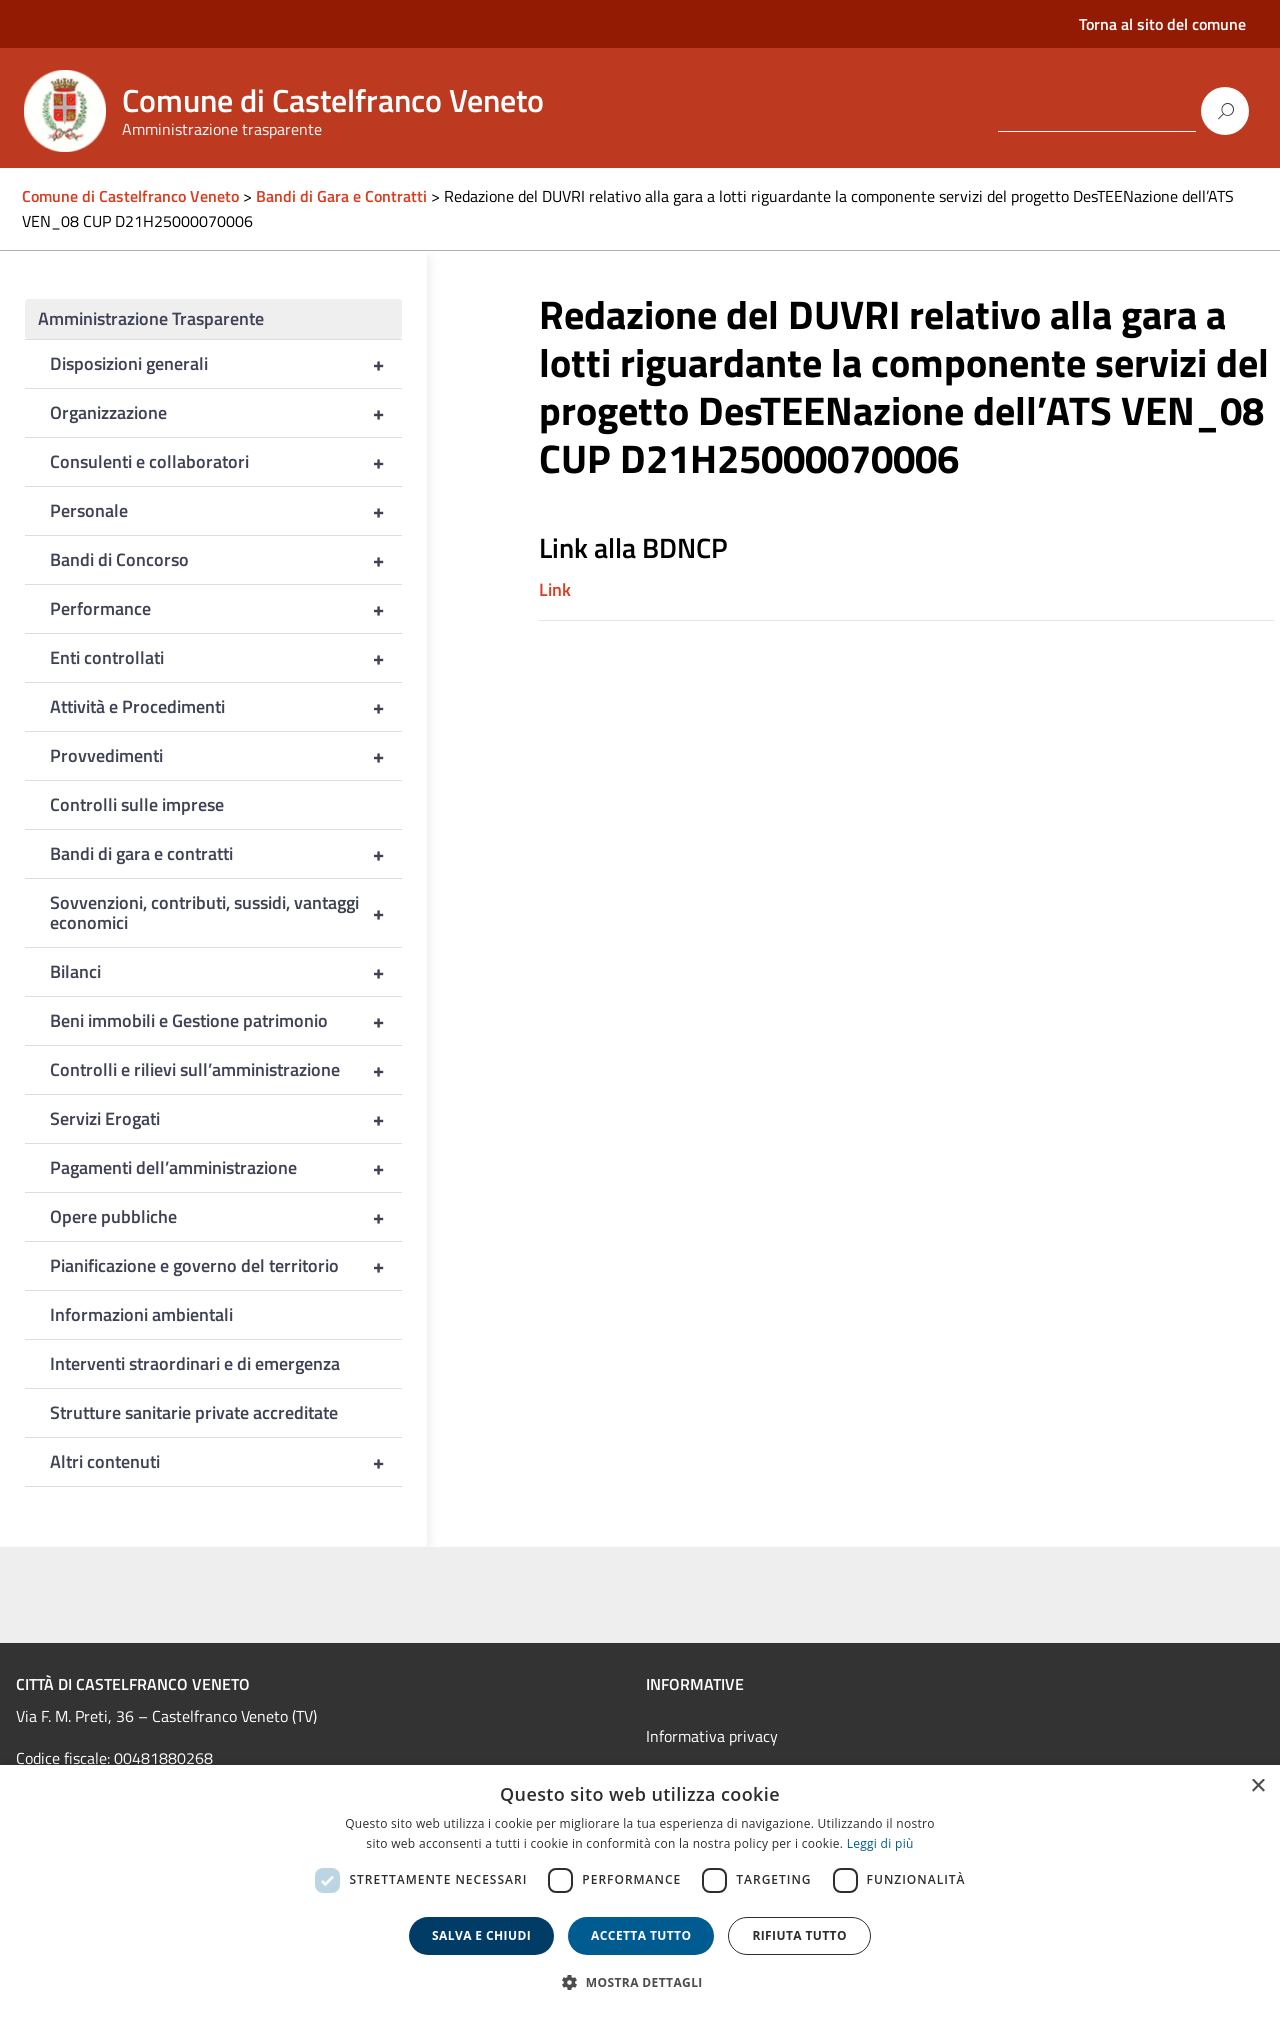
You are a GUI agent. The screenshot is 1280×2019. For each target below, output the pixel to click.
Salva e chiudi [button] (481, 1935)
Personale (226, 511)
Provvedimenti (226, 756)
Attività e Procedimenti (226, 707)
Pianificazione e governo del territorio (226, 1266)
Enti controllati (226, 658)
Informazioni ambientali (141, 1314)
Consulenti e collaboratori (226, 462)
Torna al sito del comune (1162, 24)
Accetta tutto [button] (641, 1935)
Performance (226, 609)
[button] (640, 1982)
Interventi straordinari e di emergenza (195, 1363)
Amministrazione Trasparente (151, 318)
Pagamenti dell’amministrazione (226, 1168)
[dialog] (640, 1892)
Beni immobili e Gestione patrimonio (226, 1021)
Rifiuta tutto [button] (799, 1935)
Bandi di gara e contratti (226, 854)
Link (555, 589)
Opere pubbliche (226, 1217)
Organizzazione (226, 413)
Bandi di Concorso (226, 560)
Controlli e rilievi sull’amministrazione (226, 1070)
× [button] (1257, 1786)
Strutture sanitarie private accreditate (194, 1412)
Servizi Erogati (226, 1119)
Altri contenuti (226, 1462)
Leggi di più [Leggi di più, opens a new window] (880, 1843)
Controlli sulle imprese (137, 804)
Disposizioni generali (226, 364)
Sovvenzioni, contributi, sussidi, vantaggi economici (226, 913)
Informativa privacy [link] (712, 1736)
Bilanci (226, 972)
